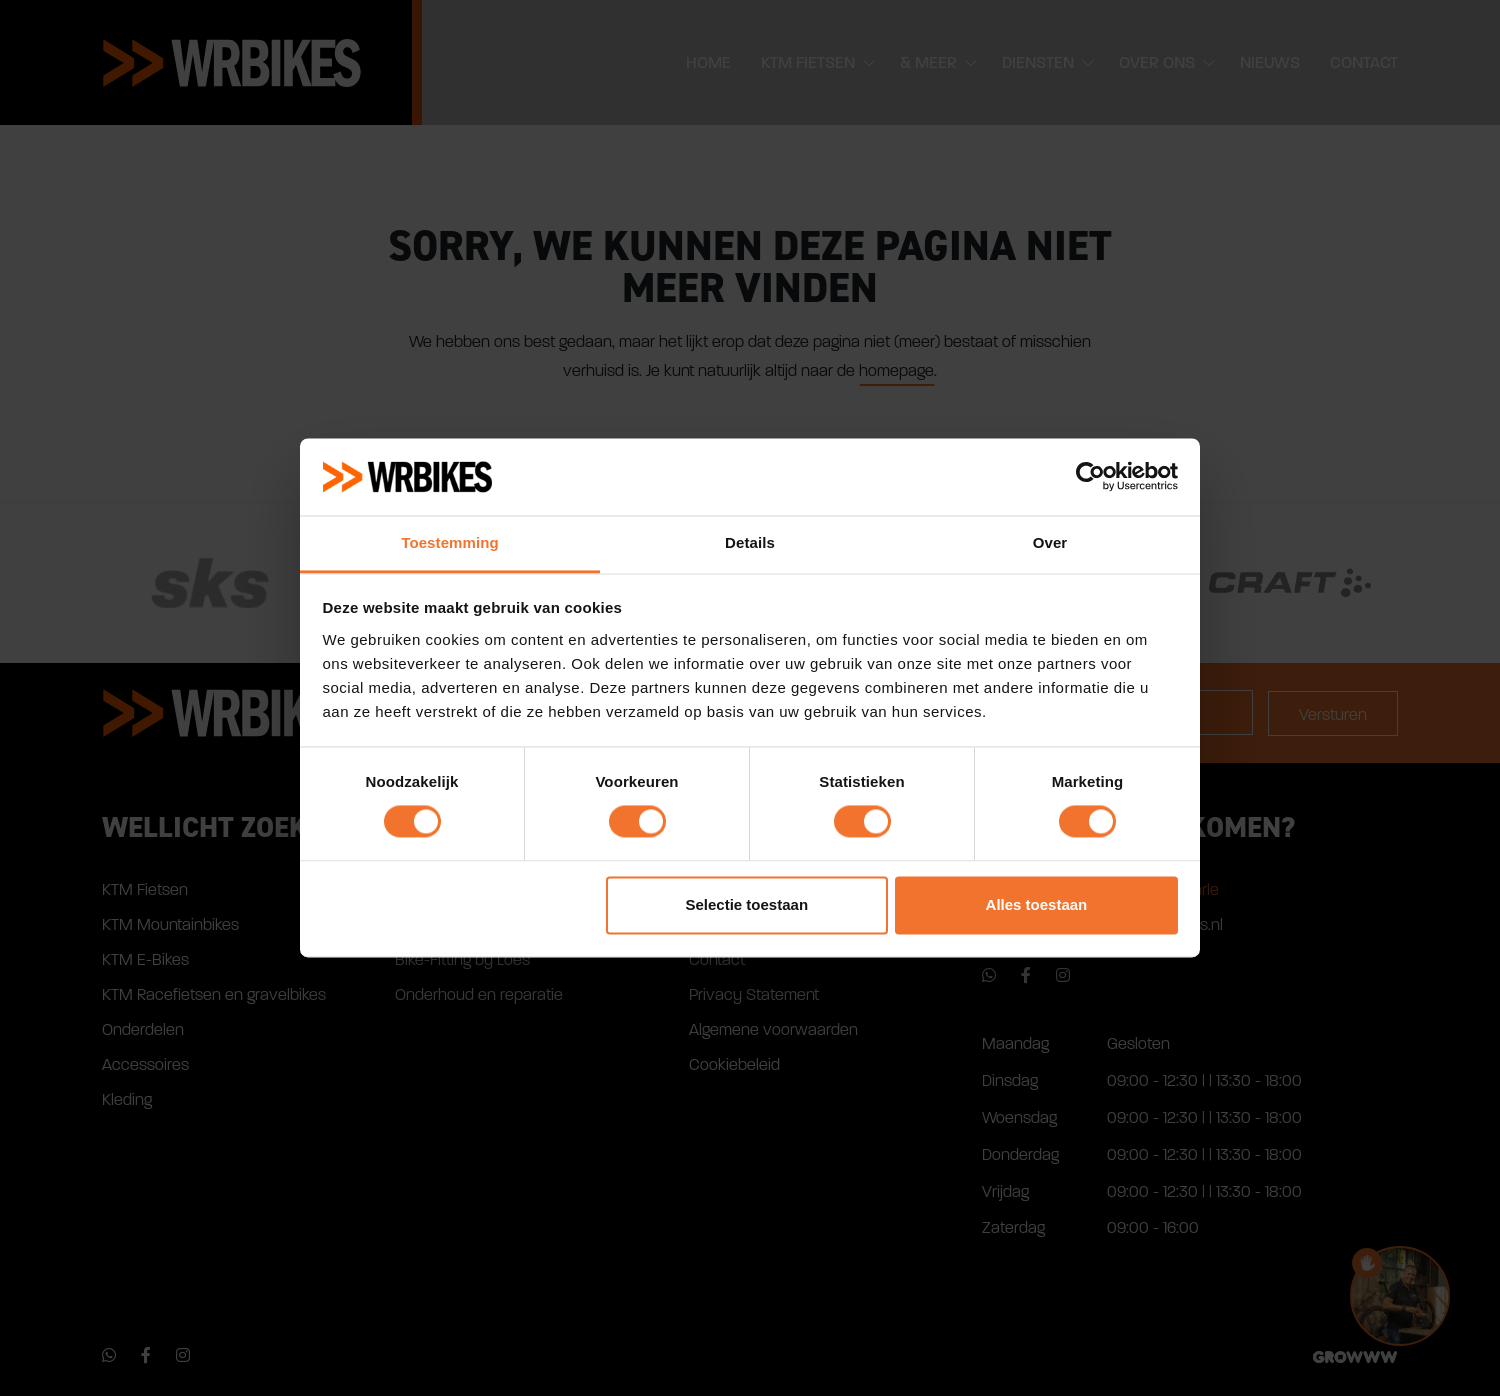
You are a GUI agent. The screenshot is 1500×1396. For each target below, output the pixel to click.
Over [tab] (1050, 542)
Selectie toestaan (747, 904)
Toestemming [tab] (450, 542)
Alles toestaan (1037, 904)
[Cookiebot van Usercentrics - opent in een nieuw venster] (1090, 477)
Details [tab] (750, 542)
